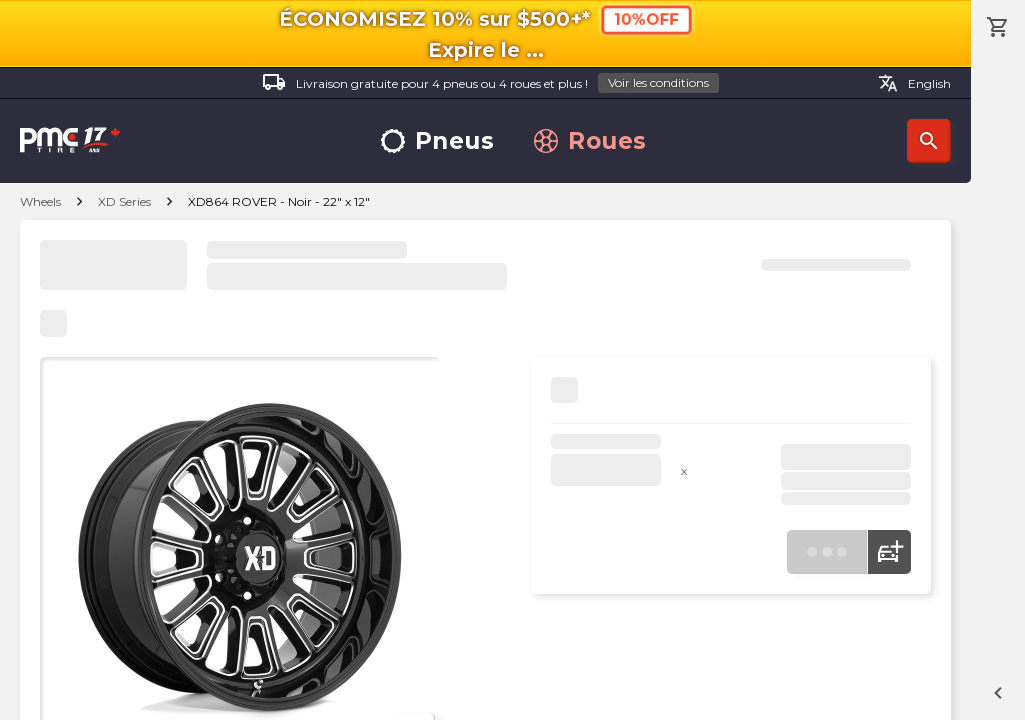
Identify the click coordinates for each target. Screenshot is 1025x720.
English (914, 83)
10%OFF (645, 19)
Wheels (40, 201)
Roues (590, 141)
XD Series (124, 201)
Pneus (438, 141)
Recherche (929, 141)
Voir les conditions (658, 82)
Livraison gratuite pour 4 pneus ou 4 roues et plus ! (490, 83)
